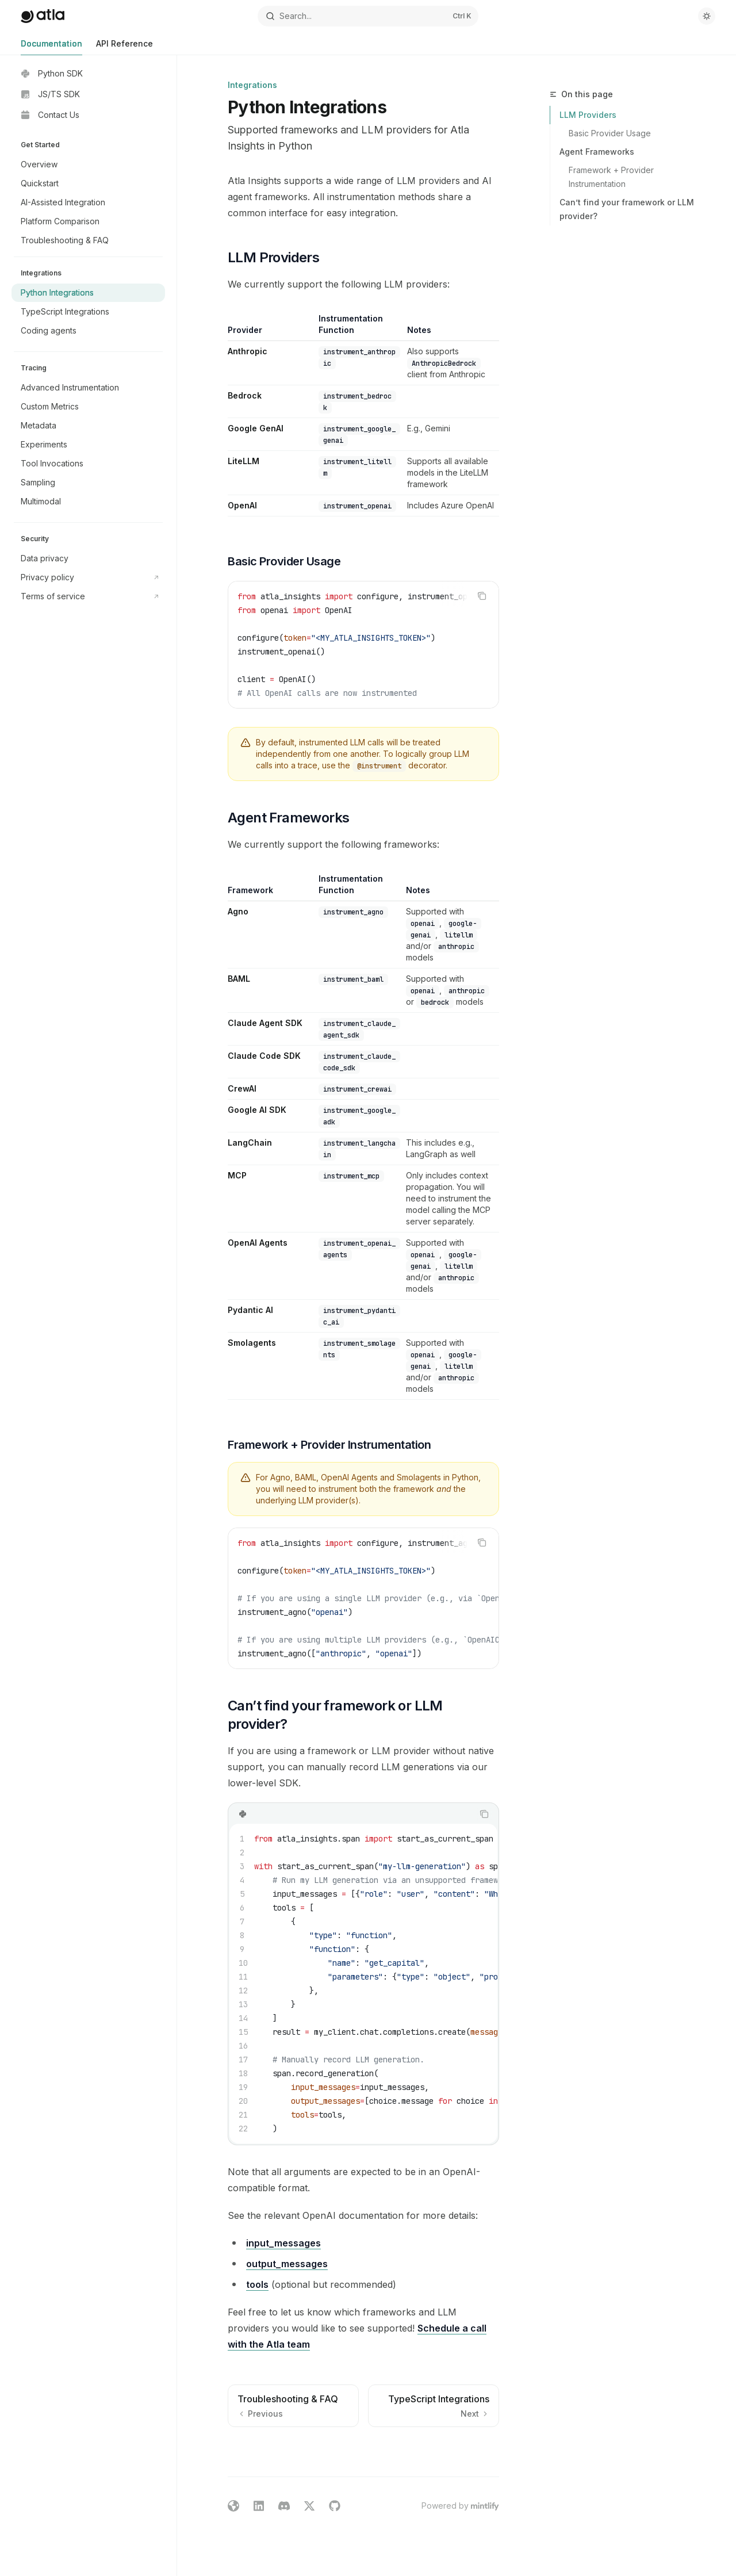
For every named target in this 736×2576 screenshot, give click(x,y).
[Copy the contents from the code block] (481, 595)
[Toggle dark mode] (706, 16)
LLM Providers (587, 115)
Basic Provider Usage (610, 133)
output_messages (287, 2263)
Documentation (51, 47)
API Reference (124, 47)
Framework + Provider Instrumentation (612, 177)
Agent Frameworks (596, 151)
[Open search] (368, 16)
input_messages (283, 2243)
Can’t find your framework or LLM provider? (626, 209)
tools (257, 2284)
